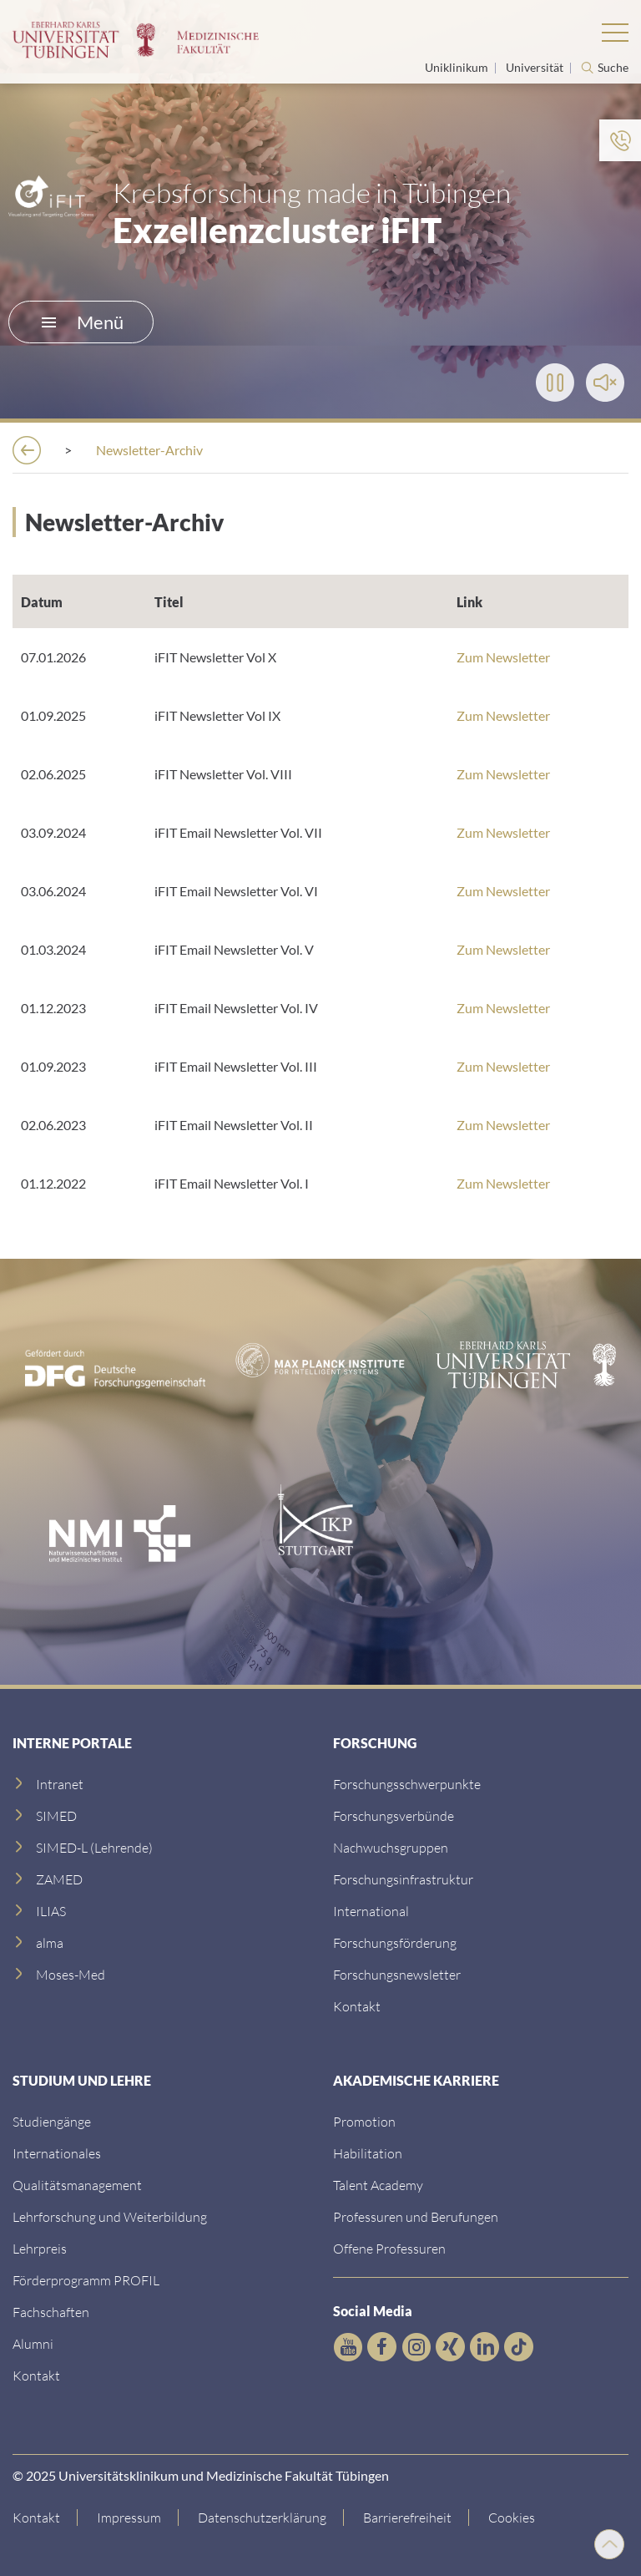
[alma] (49, 1942)
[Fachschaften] (51, 2312)
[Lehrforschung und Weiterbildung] (110, 2216)
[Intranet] (59, 1784)
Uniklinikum (458, 67)
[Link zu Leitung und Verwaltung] (393, 1815)
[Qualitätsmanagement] (77, 2185)
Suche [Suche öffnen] (613, 67)
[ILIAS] (51, 1911)
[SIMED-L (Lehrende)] (94, 1847)
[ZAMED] (59, 1879)
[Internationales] (57, 2153)
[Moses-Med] (70, 1974)
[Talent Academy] (378, 2185)
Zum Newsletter (503, 657)
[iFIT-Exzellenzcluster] (268, 450)
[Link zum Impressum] (129, 2517)
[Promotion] (364, 2121)
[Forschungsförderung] (395, 1942)
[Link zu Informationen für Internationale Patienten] (52, 2121)
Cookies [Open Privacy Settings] (511, 2517)
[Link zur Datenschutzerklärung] (262, 2517)
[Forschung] (126, 450)
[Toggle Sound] (605, 382)
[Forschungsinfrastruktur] (403, 1879)
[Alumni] (33, 2343)
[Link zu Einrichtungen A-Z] (407, 1784)
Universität (536, 67)
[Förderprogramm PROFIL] (86, 2280)
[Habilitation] (367, 2153)
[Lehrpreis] (40, 2248)
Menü (83, 322)
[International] (371, 1911)
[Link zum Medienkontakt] (390, 1847)
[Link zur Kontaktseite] (45, 2517)
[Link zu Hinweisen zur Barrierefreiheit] (407, 2517)
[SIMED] (56, 1815)
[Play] (555, 382)
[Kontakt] (357, 2006)
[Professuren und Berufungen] (415, 2216)
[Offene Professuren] (389, 2248)
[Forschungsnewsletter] (397, 1974)
